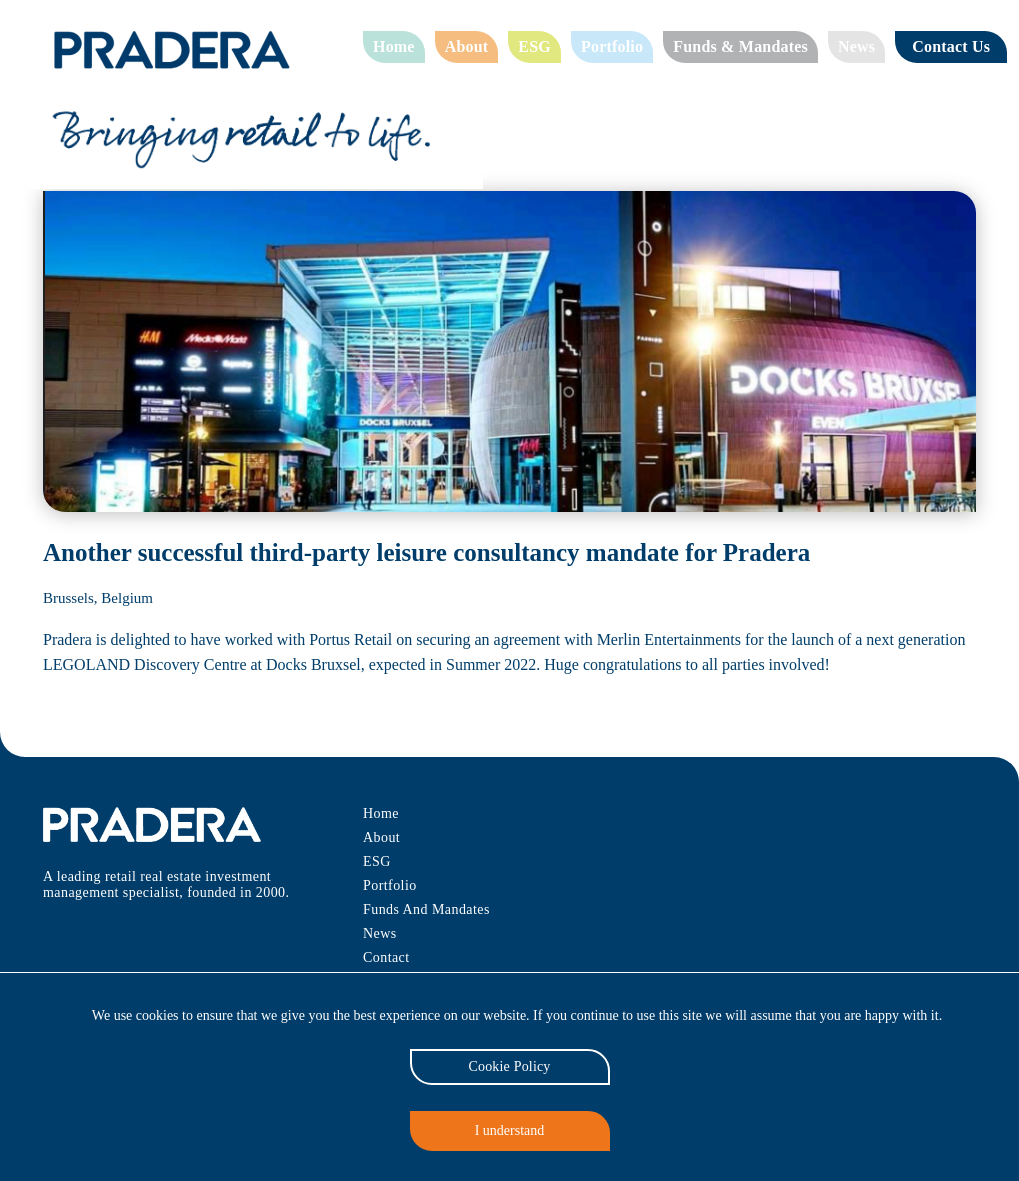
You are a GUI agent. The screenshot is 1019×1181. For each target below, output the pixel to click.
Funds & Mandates (741, 46)
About (469, 46)
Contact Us (955, 46)
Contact (386, 958)
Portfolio (612, 46)
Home (395, 46)
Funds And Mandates (429, 910)
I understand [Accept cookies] (509, 1130)
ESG (536, 46)
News (857, 46)
